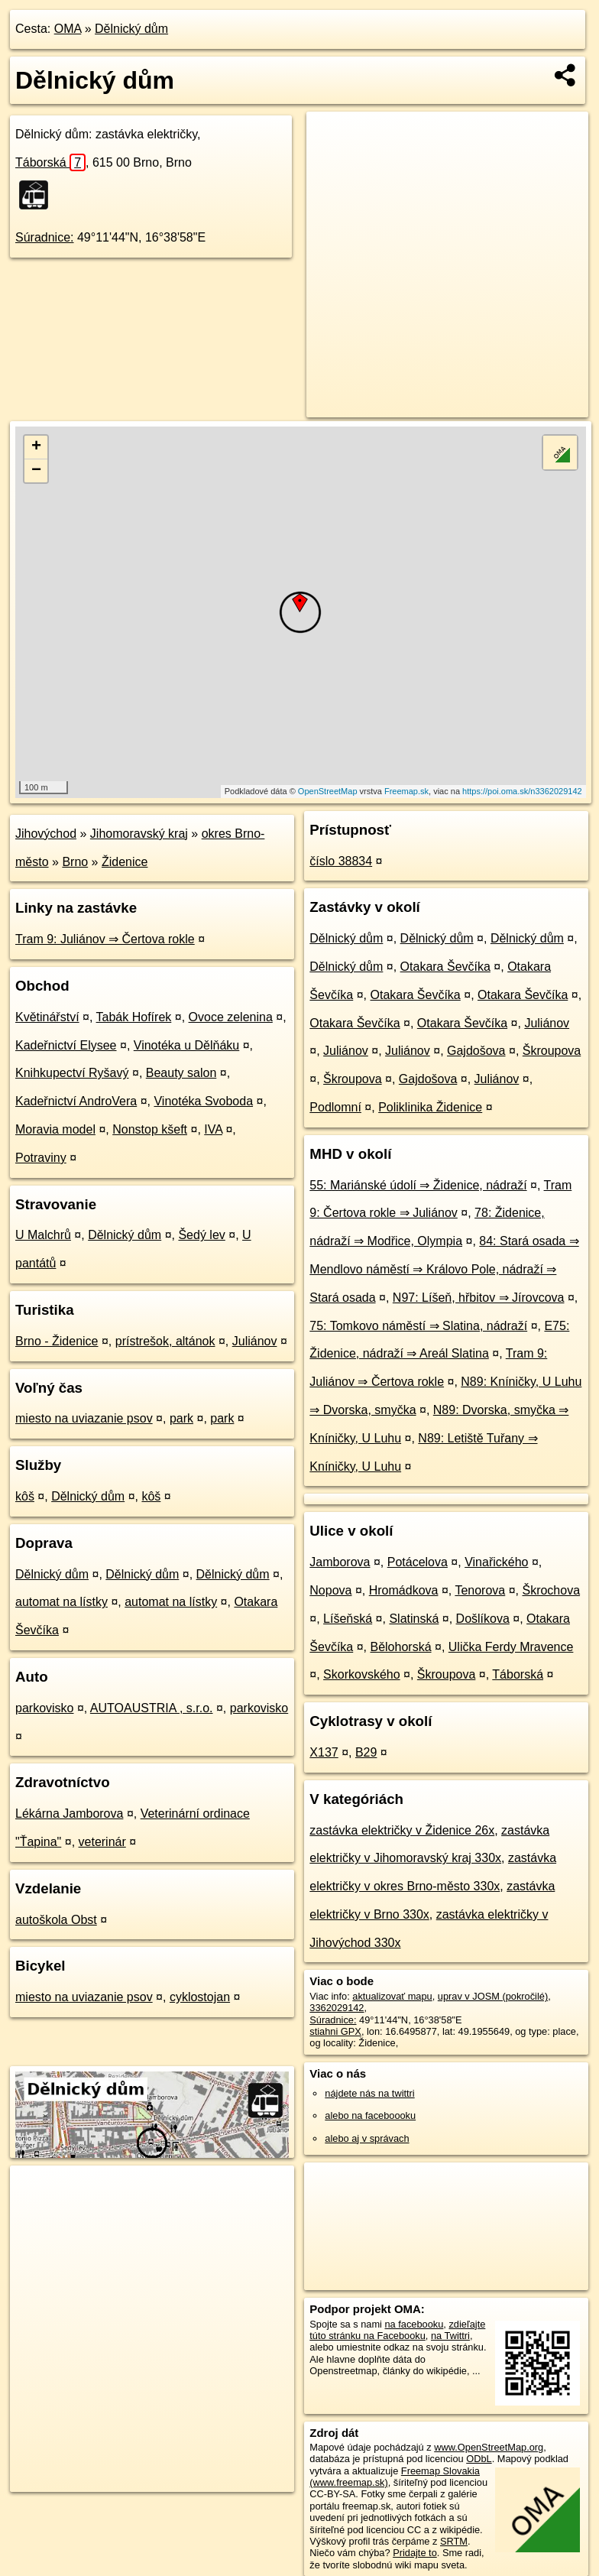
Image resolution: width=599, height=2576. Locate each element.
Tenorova (480, 1590)
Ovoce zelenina (231, 1017)
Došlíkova (483, 1618)
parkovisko (44, 1708)
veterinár (102, 1841)
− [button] (36, 470)
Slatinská (414, 1618)
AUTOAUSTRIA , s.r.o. (151, 1708)
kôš (24, 1496)
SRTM (454, 2541)
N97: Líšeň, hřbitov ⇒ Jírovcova (479, 1297)
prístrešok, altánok (165, 1341)
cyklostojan (200, 1996)
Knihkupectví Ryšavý (72, 1072)
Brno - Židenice (57, 1341)
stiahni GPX (335, 2031)
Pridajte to (415, 2552)
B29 (366, 1752)
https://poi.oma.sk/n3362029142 (522, 791)
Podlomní (335, 1107)
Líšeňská (347, 1618)
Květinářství (47, 1017)
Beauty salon (181, 1072)
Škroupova (552, 1050)
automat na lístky (61, 1601)
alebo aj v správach (367, 2138)
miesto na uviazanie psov (84, 1418)
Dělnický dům (131, 28)
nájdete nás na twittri (369, 2093)
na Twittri (450, 2335)
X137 (323, 1752)
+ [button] (36, 447)
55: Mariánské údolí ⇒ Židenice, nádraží (417, 1185)
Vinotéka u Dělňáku (186, 1045)
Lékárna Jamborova (69, 1813)
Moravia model (55, 1129)
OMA (68, 28)
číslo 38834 (340, 861)
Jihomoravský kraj (139, 833)
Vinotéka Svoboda (203, 1101)
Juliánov (254, 1341)
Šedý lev (201, 1234)
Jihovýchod (45, 833)
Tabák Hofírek (134, 1017)
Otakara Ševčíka (445, 966)
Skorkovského (361, 1674)
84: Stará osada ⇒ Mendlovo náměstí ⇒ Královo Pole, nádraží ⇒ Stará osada (443, 1269)
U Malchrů (43, 1234)
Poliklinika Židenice (430, 1107)
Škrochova (551, 1590)
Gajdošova (476, 1050)
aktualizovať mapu (392, 1996)
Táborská (50, 162)
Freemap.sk (406, 791)
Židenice (124, 861)
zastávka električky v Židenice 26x (401, 1830)
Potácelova (417, 1562)
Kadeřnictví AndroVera (76, 1101)
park (181, 1418)
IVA (213, 1129)
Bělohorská (400, 1646)
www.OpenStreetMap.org (488, 2447)
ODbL (478, 2458)
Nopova (330, 1590)
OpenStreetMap (328, 791)
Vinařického (496, 1562)
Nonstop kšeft (149, 1129)
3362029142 (336, 2007)
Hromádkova (404, 1590)
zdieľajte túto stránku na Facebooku (397, 2329)
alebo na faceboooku (370, 2115)
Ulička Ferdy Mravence (511, 1646)
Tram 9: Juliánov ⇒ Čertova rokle (105, 939)
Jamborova (339, 1562)
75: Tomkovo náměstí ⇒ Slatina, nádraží (418, 1325)
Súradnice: (44, 237)
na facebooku (413, 2324)
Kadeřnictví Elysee (66, 1045)
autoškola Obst (56, 1919)
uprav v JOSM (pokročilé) (493, 1996)
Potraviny (40, 1157)
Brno (75, 861)
